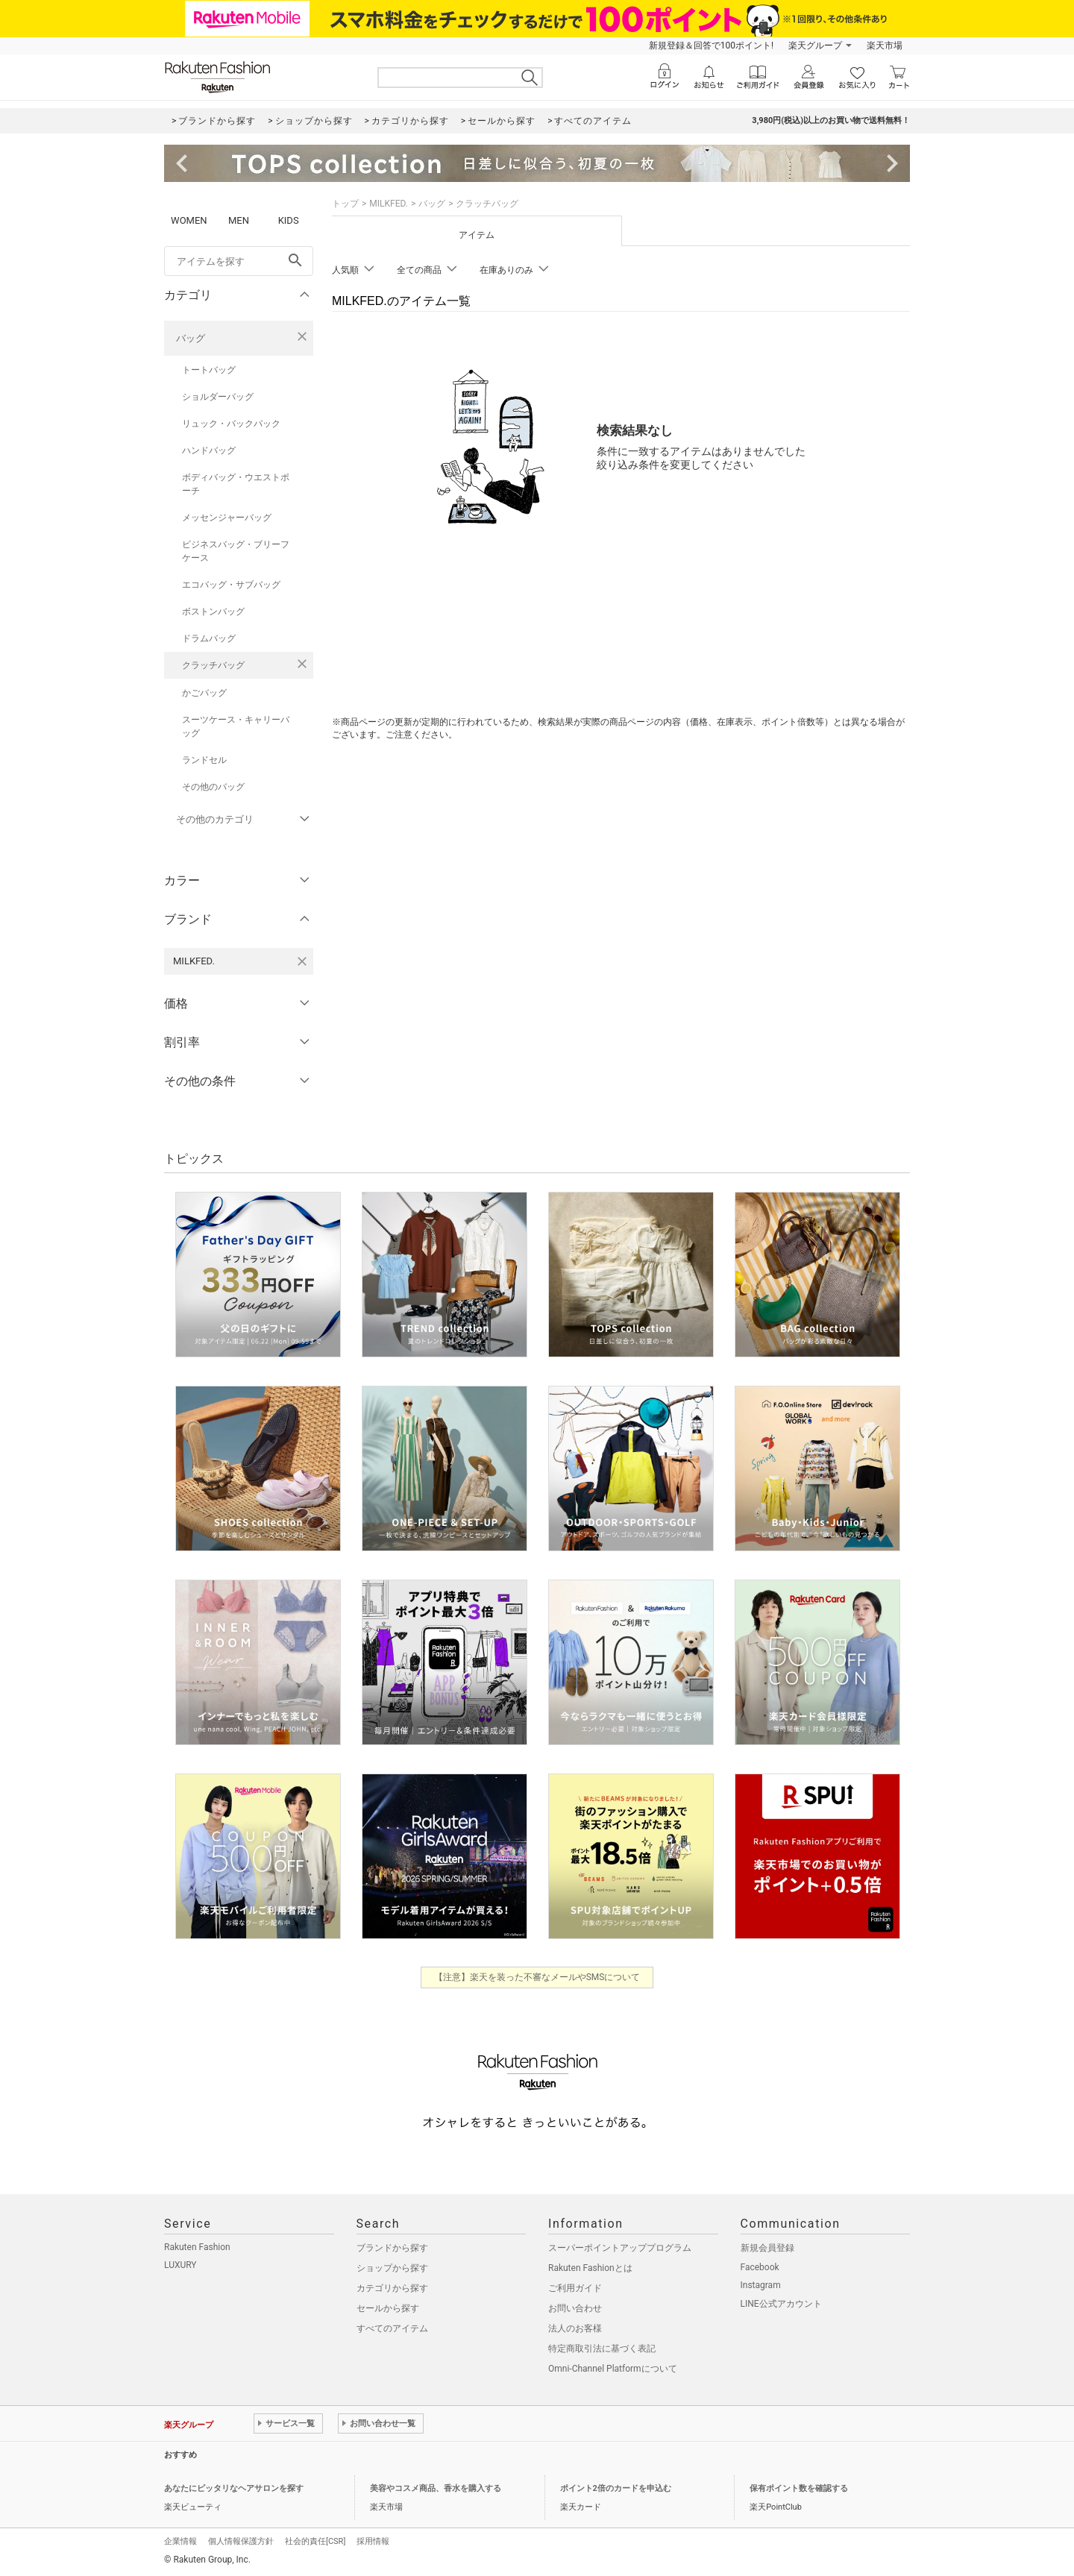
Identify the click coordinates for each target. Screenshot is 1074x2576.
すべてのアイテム (392, 2328)
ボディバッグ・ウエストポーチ (235, 484)
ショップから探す (392, 2268)
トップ (345, 203)
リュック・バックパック (231, 423)
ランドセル (204, 760)
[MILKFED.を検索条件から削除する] (302, 961)
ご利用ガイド (575, 2288)
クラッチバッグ (213, 665)
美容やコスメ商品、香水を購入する (435, 2488)
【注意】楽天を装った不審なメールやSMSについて (537, 1977)
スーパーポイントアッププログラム (619, 2248)
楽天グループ (815, 45)
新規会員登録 (767, 2248)
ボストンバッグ (213, 611)
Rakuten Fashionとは (590, 2268)
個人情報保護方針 (241, 2541)
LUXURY (180, 2265)
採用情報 (373, 2541)
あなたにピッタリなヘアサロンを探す (234, 2488)
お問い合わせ (575, 2308)
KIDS (288, 220)
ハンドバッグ (209, 450)
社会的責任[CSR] (315, 2541)
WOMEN (189, 220)
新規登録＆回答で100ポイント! (711, 45)
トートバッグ (209, 370)
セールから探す (388, 2308)
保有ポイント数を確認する (799, 2488)
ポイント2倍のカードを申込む (615, 2488)
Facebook (760, 2267)
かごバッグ (204, 693)
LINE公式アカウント (781, 2304)
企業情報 (180, 2541)
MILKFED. (388, 203)
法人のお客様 (575, 2328)
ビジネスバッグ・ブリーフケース (235, 551)
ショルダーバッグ (218, 397)
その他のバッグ (213, 787)
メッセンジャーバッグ (226, 517)
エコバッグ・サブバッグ (231, 584)
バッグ (190, 338)
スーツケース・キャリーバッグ (235, 726)
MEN (238, 220)
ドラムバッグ (209, 638)
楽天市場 (884, 45)
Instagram (761, 2285)
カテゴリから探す (392, 2288)
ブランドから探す (392, 2248)
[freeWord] (238, 261)
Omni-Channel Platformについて (612, 2368)
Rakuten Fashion (197, 2247)
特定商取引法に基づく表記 (602, 2348)
